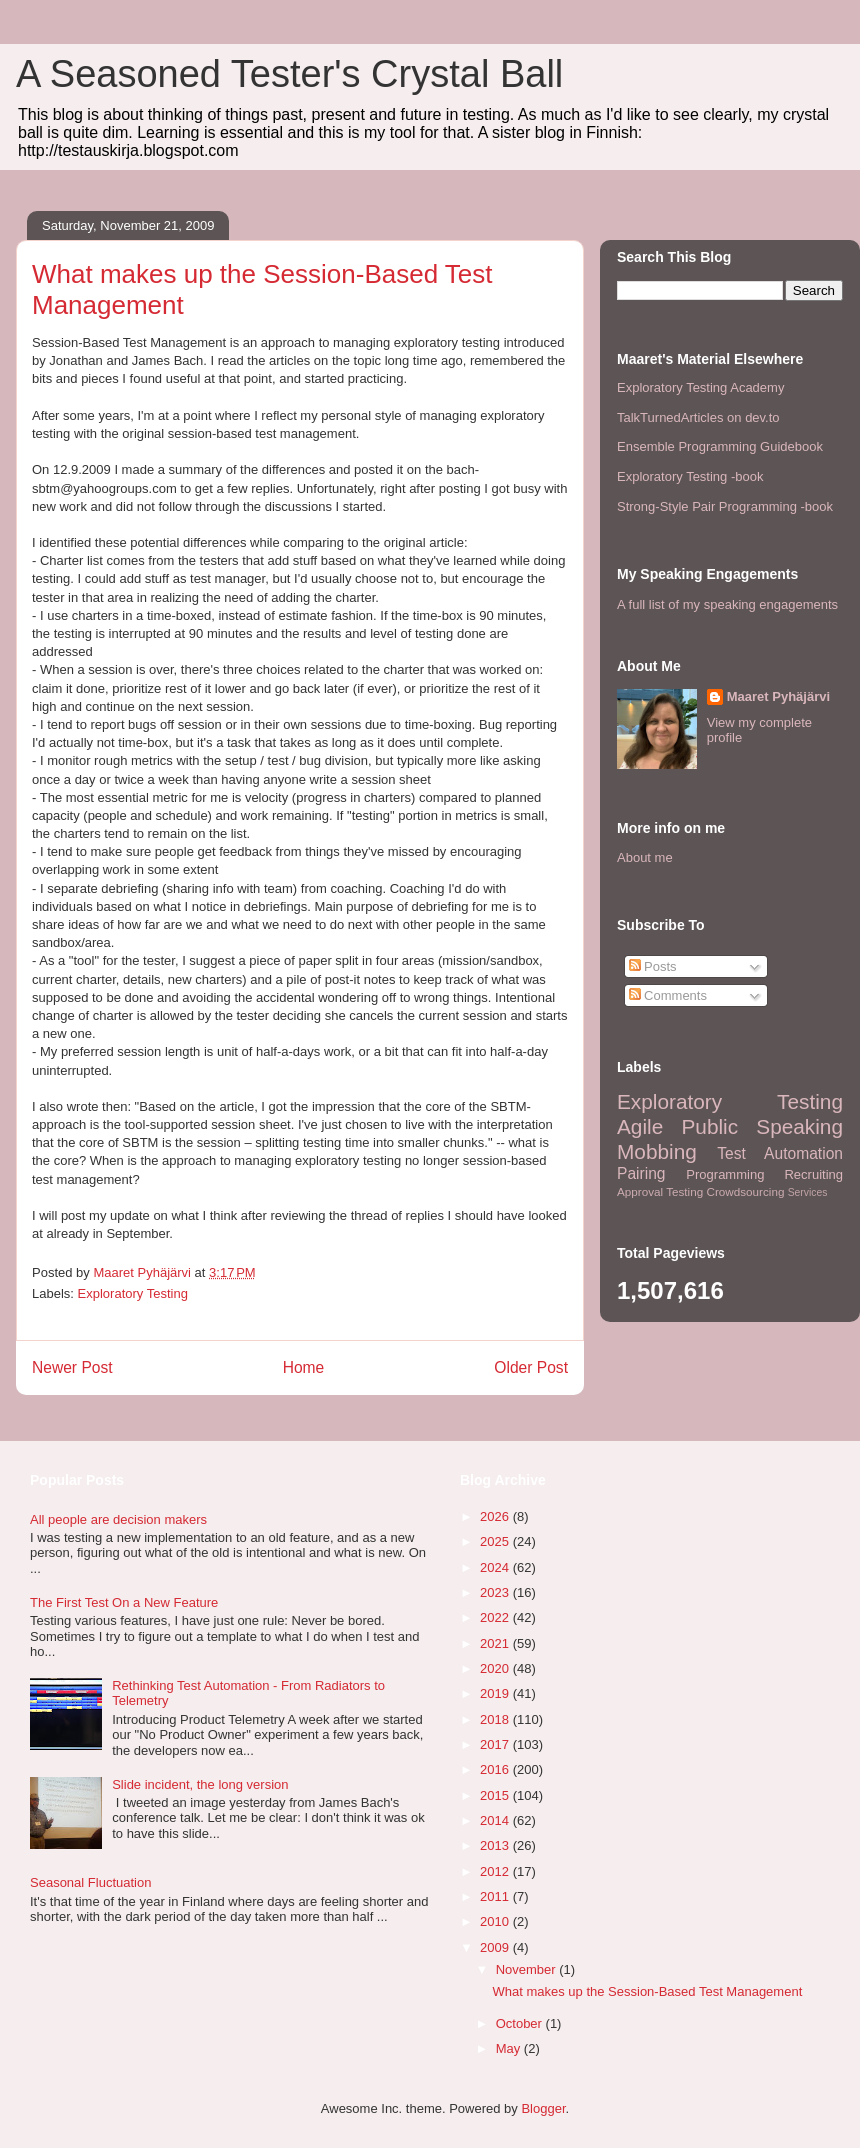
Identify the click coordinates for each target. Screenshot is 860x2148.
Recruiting (813, 1174)
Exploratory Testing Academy (700, 387)
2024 (496, 1567)
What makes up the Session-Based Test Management (647, 1991)
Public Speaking (762, 1126)
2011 (496, 1896)
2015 (496, 1795)
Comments (668, 995)
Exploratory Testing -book (690, 476)
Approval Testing (660, 1191)
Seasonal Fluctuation (90, 1882)
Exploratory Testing (133, 1293)
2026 (496, 1516)
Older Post (531, 1367)
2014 (496, 1820)
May (510, 2048)
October (521, 2023)
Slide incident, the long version (200, 1784)
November (528, 1969)
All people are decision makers (118, 1519)
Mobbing (657, 1151)
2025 (496, 1541)
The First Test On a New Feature (124, 1602)
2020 (496, 1668)
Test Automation (780, 1153)
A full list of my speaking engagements (727, 604)
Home (304, 1367)
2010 (496, 1921)
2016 (496, 1769)
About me (645, 857)
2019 (496, 1693)
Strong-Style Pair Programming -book (725, 506)
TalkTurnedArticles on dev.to (698, 417)
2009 (496, 1947)
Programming (725, 1174)
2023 (496, 1592)
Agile (640, 1126)
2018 (496, 1719)
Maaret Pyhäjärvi (778, 696)
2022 (496, 1617)
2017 (496, 1744)
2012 (496, 1871)
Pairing (641, 1173)
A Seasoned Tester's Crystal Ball (289, 74)
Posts (653, 966)
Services (808, 1192)
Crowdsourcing (745, 1191)
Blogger (543, 2108)
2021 (496, 1643)
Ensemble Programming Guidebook (720, 446)
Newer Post (72, 1367)
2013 (496, 1845)
